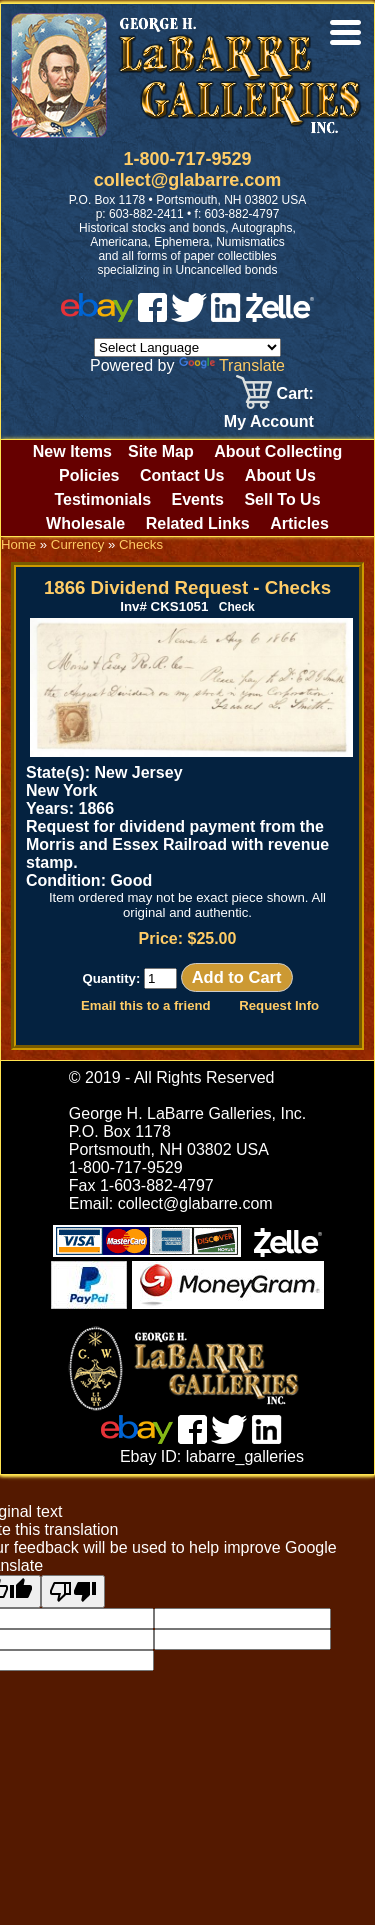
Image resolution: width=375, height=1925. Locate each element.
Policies (89, 475)
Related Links (198, 523)
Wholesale (85, 523)
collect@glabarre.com (188, 180)
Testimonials (102, 499)
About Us (280, 475)
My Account (269, 421)
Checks (141, 544)
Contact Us (182, 475)
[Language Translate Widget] (187, 347)
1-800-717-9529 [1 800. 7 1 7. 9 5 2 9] (187, 159)
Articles (299, 523)
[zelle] (280, 316)
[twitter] (189, 316)
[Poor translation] (73, 1591)
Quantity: (129, 978)
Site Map (161, 451)
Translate (232, 365)
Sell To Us (282, 499)
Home (18, 544)
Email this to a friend (146, 1005)
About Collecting (278, 451)
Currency (78, 544)
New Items (72, 451)
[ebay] (97, 316)
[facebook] (152, 316)
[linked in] (226, 316)
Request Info (279, 1005)
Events (197, 499)
